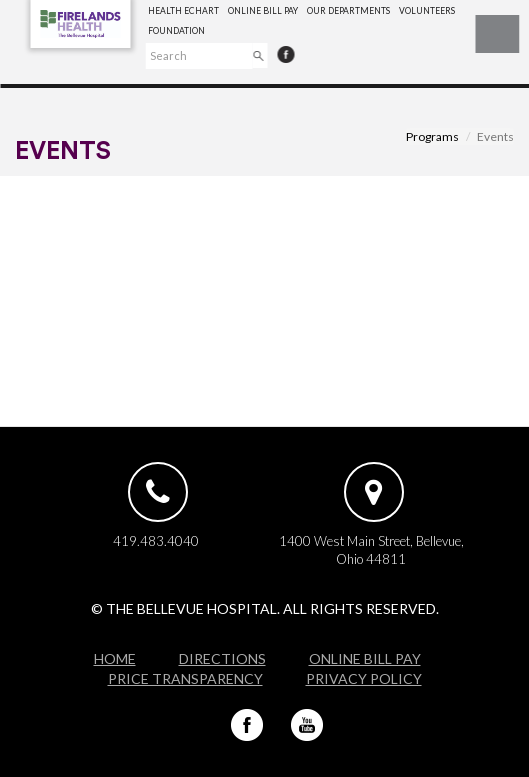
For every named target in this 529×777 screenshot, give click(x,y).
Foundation (176, 31)
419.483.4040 (156, 541)
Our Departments (348, 11)
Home (115, 658)
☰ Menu (497, 34)
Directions (222, 658)
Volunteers (427, 11)
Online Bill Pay (263, 11)
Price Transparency (185, 678)
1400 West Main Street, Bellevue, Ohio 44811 (371, 550)
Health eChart (183, 11)
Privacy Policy (364, 678)
